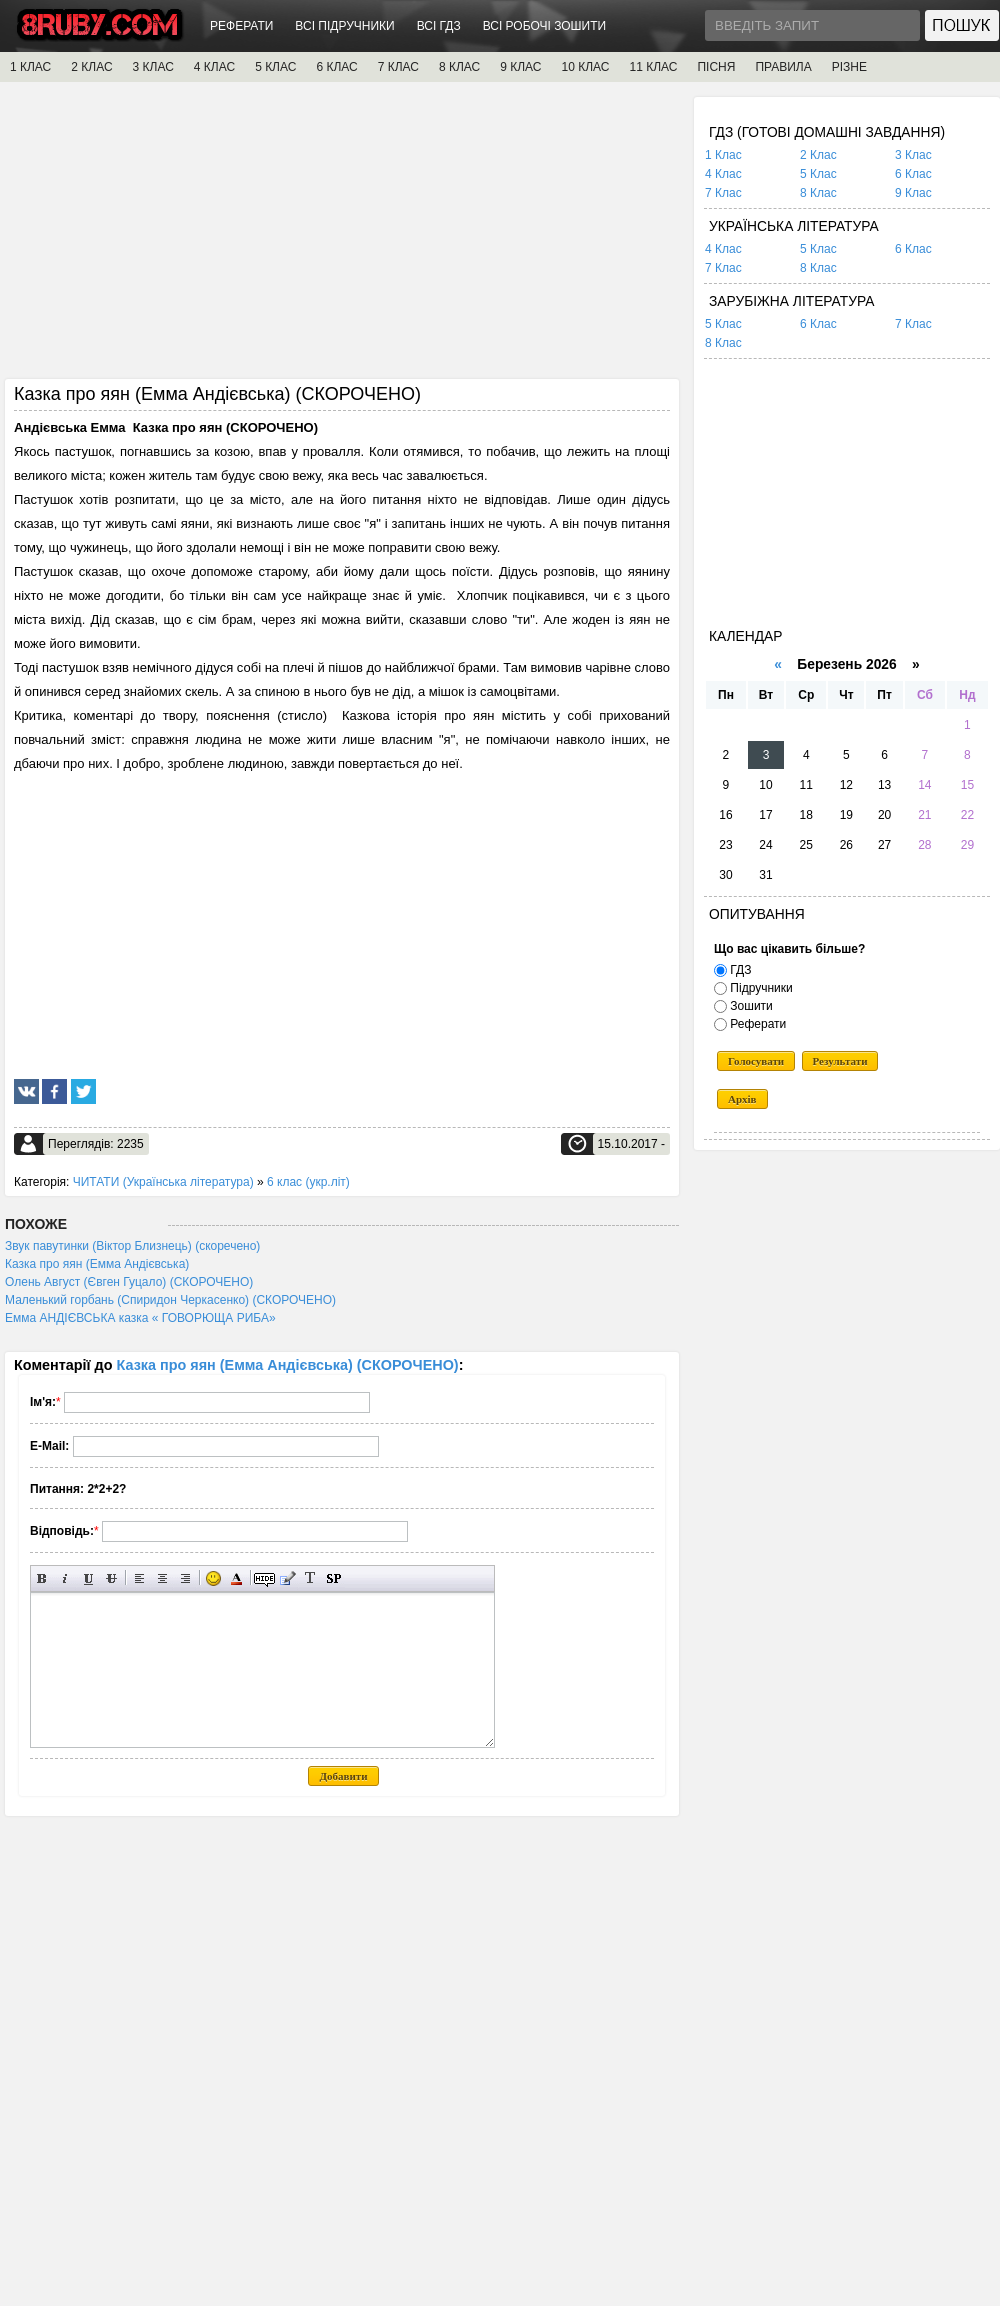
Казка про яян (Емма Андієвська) (97, 1264)
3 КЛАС (153, 67)
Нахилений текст (65, 1578)
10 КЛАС (586, 67)
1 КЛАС (30, 67)
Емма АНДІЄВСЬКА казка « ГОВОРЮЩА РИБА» (140, 1318)
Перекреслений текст (111, 1578)
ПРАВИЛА (783, 67)
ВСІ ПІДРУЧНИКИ (344, 26)
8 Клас (818, 193)
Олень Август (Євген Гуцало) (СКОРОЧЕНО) (129, 1282)
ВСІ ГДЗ (439, 26)
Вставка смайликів (213, 1578)
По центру (162, 1578)
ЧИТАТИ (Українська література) (163, 1182)
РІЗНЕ (849, 67)
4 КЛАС (214, 67)
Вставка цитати (287, 1578)
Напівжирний (42, 1578)
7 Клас (723, 193)
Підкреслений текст (88, 1578)
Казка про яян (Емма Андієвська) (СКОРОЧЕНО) (288, 1365)
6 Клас (913, 174)
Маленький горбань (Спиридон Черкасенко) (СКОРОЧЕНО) (170, 1300)
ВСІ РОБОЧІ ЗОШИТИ (545, 26)
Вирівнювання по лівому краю (139, 1578)
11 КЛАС (653, 67)
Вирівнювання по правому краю (185, 1578)
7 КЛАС (398, 67)
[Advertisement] (342, 237)
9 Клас (913, 193)
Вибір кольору (236, 1578)
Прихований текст (264, 1578)
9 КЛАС (520, 67)
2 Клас (818, 155)
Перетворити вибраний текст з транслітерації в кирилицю (310, 1578)
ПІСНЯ (716, 67)
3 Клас (913, 155)
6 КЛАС (336, 67)
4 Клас (723, 174)
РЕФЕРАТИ (241, 26)
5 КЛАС (275, 67)
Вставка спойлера (333, 1578)
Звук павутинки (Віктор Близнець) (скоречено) (132, 1246)
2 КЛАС (91, 67)
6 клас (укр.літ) (308, 1182)
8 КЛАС (459, 67)
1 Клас (723, 155)
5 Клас (818, 174)
